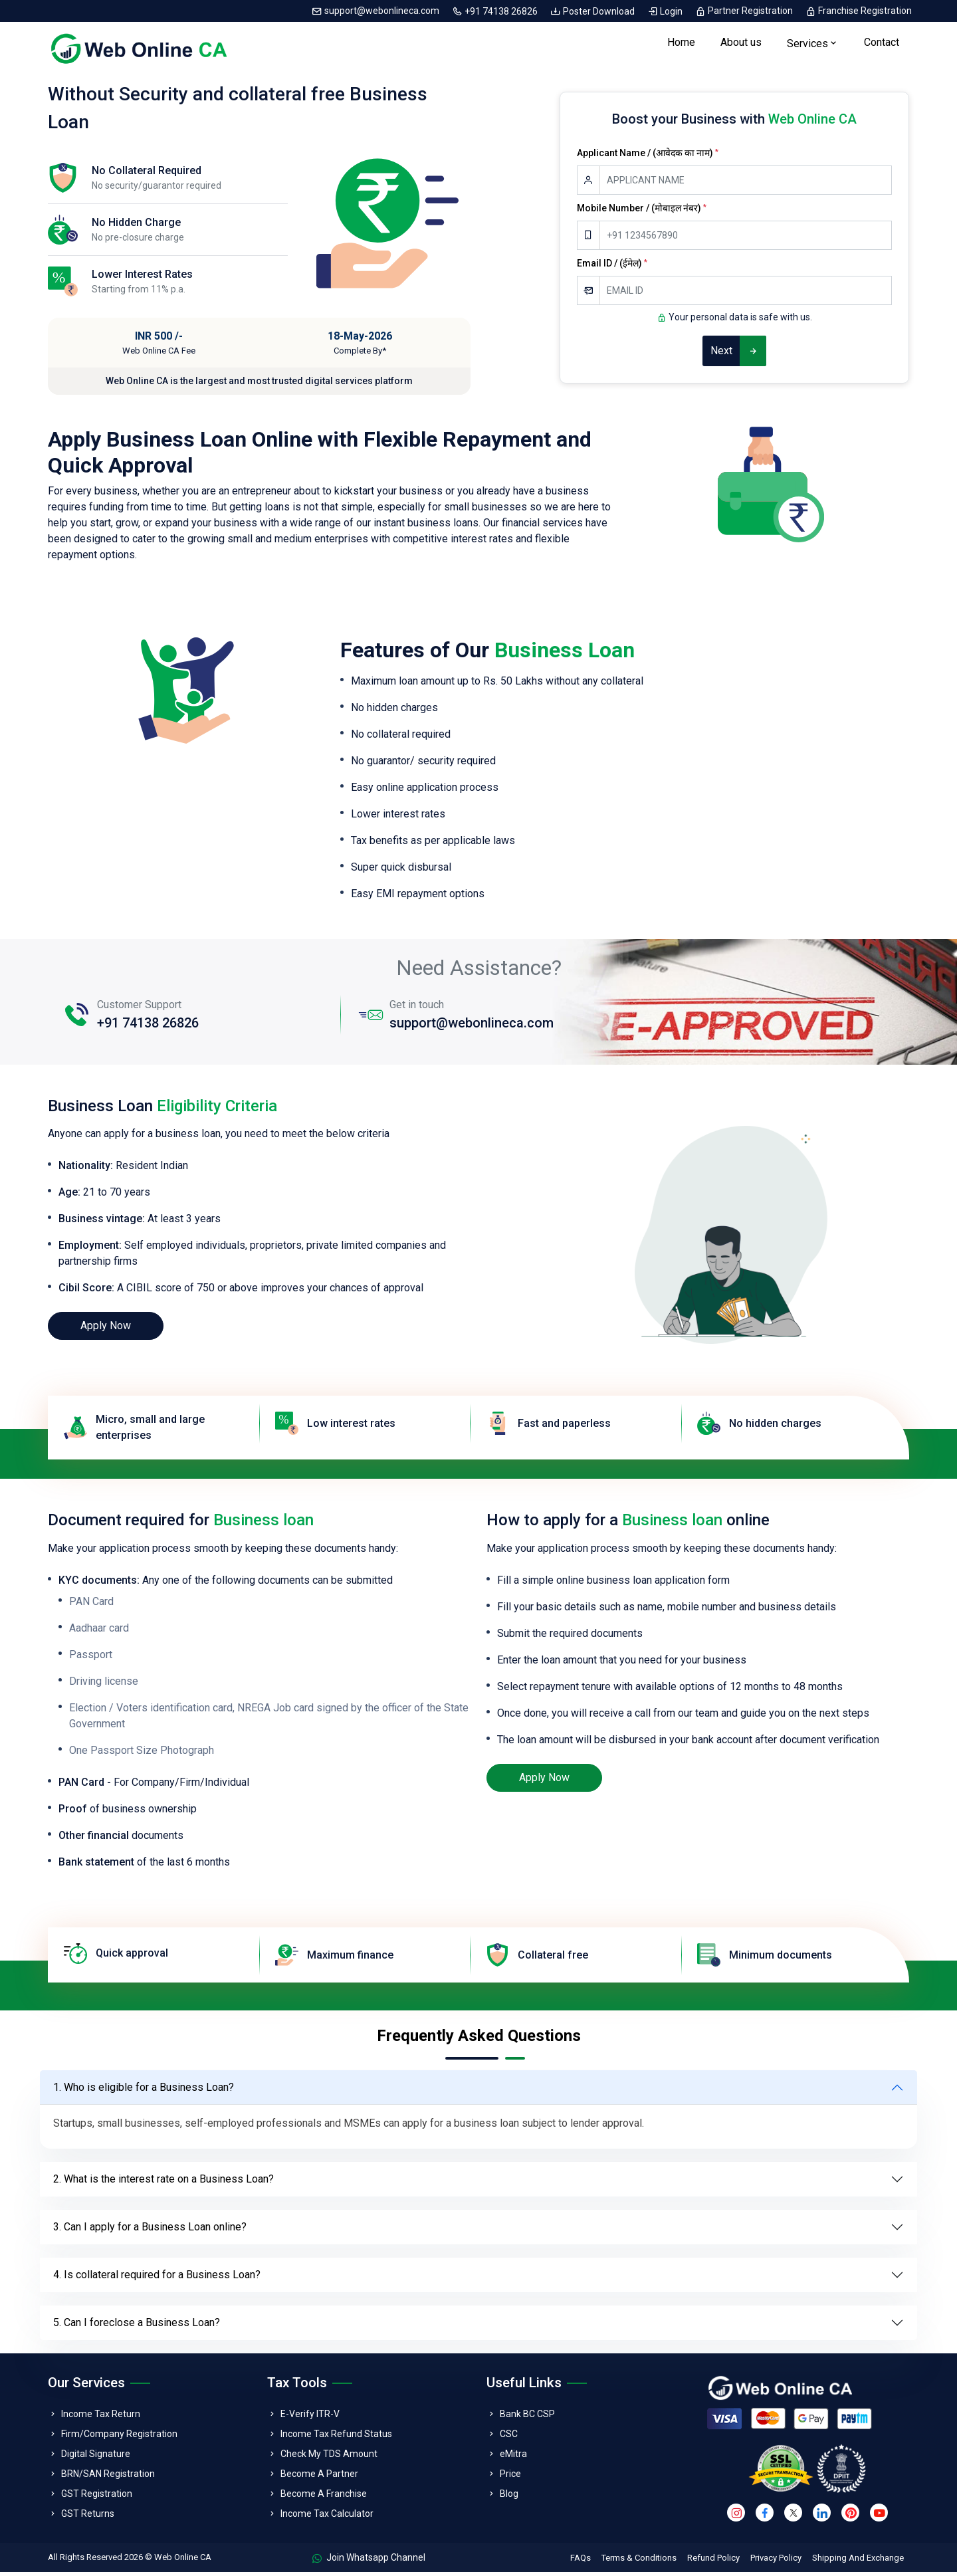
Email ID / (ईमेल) (612, 266)
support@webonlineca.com (376, 10)
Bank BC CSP (527, 2417)
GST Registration (96, 2497)
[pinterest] (850, 2516)
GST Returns (87, 2517)
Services (807, 45)
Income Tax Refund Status (336, 2437)
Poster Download (593, 10)
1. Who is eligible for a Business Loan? (143, 2091)
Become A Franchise (323, 2497)
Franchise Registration (858, 10)
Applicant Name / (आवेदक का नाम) (647, 156)
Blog (509, 2497)
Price (510, 2477)
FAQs (580, 2562)
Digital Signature (95, 2457)
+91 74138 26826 (496, 10)
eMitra (513, 2457)
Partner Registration (745, 10)
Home (681, 44)
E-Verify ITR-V (310, 2417)
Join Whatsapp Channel (368, 2561)
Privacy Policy (775, 2562)
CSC (509, 2437)
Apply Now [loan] (105, 1329)
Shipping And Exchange (858, 2562)
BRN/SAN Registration (108, 2477)
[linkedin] (822, 2516)
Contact (881, 44)
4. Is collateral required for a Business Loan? (157, 2278)
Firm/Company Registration (119, 2437)
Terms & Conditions (639, 2562)
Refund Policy (713, 2562)
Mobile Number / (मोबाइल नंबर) (641, 211)
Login (666, 10)
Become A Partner (319, 2477)
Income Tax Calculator (326, 2517)
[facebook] (765, 2516)
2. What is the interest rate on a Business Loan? (163, 2183)
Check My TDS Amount (328, 2457)
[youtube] (879, 2516)
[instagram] (736, 2516)
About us (741, 44)
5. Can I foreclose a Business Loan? (136, 2326)
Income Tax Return (100, 2417)
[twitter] (793, 2516)
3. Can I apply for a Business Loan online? (150, 2230)
